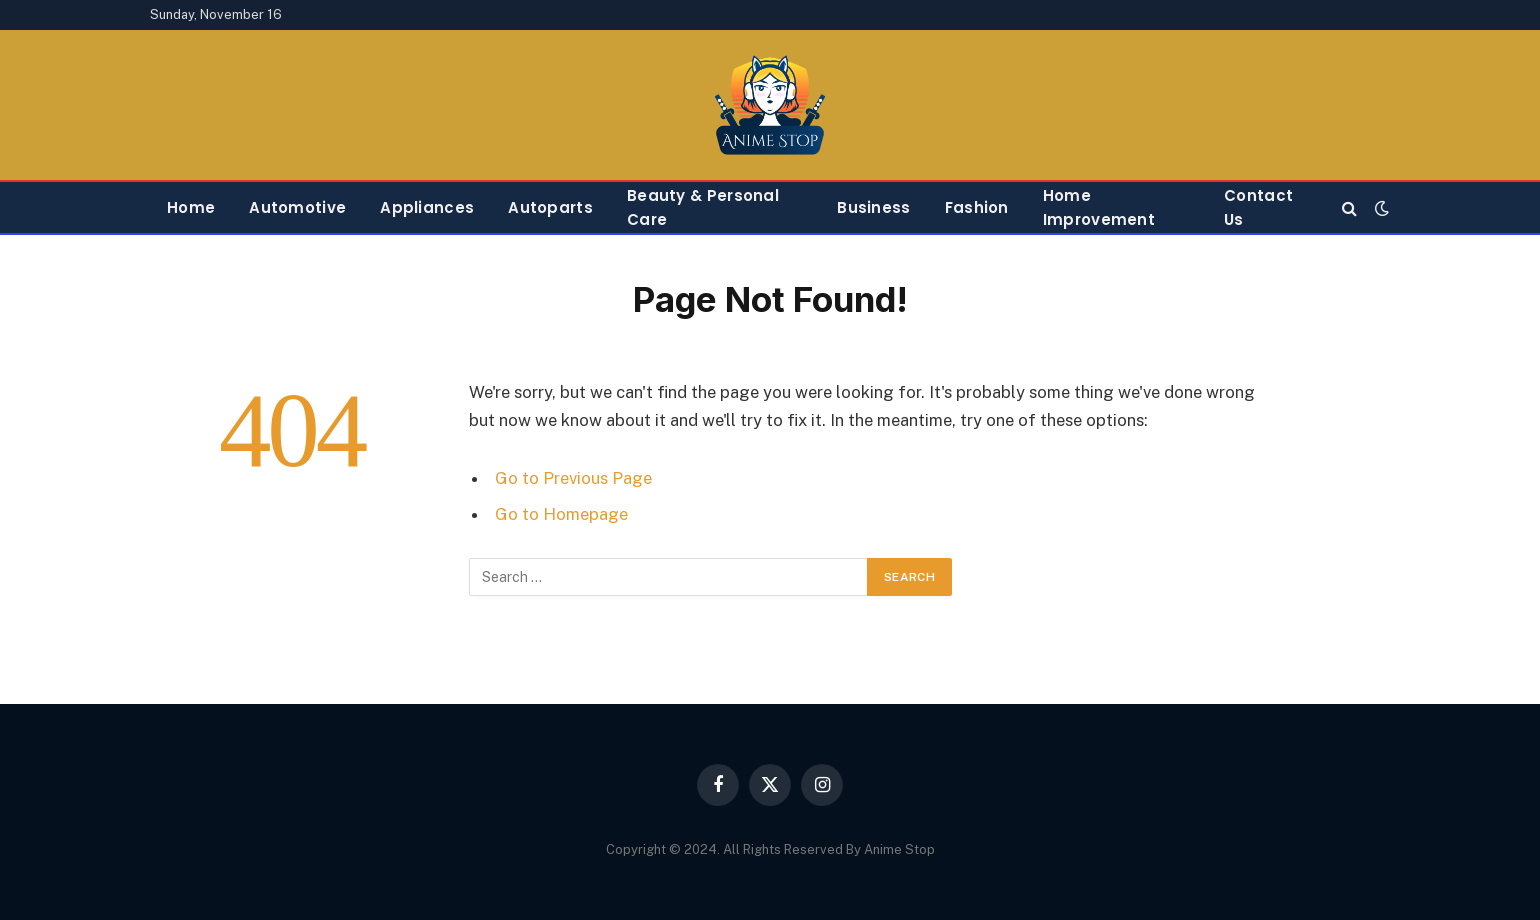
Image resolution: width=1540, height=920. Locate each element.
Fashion (977, 207)
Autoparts (550, 207)
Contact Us (1258, 207)
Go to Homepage (561, 514)
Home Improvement (1099, 207)
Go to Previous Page (573, 478)
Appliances (427, 207)
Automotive (297, 207)
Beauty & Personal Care (703, 207)
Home (191, 207)
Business (873, 207)
